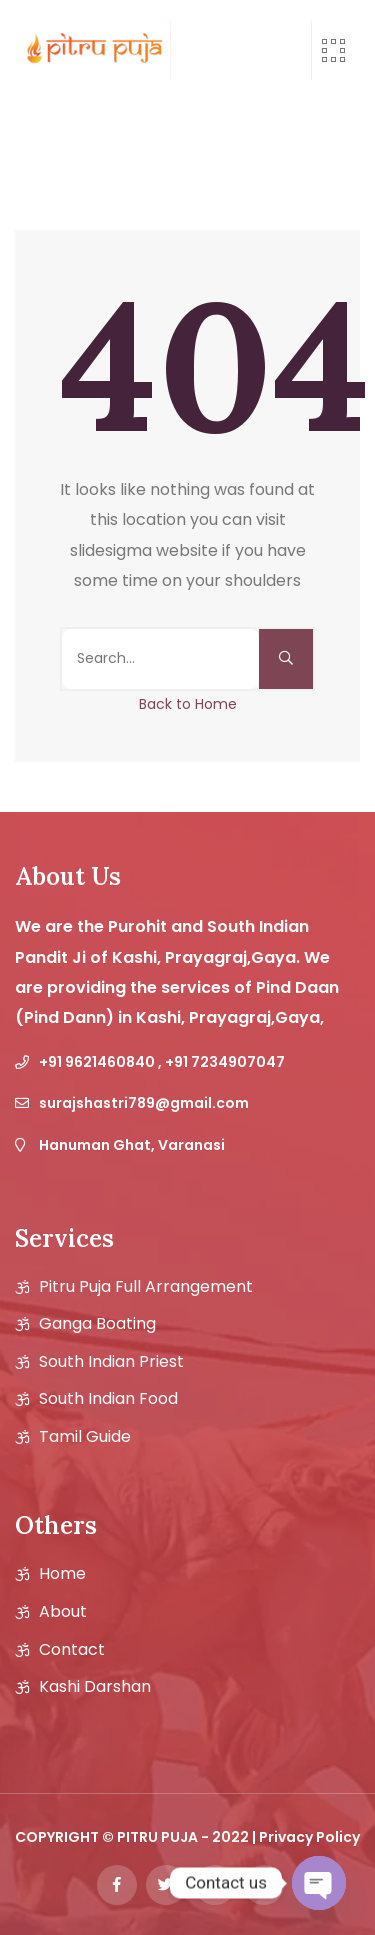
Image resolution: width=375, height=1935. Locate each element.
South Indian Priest (111, 1362)
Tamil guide (85, 1437)
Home (62, 1574)
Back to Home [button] (188, 704)
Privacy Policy (309, 1837)
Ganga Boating (97, 1324)
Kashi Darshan (95, 1687)
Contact (72, 1650)
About (63, 1612)
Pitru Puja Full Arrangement (146, 1287)
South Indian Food (108, 1399)
